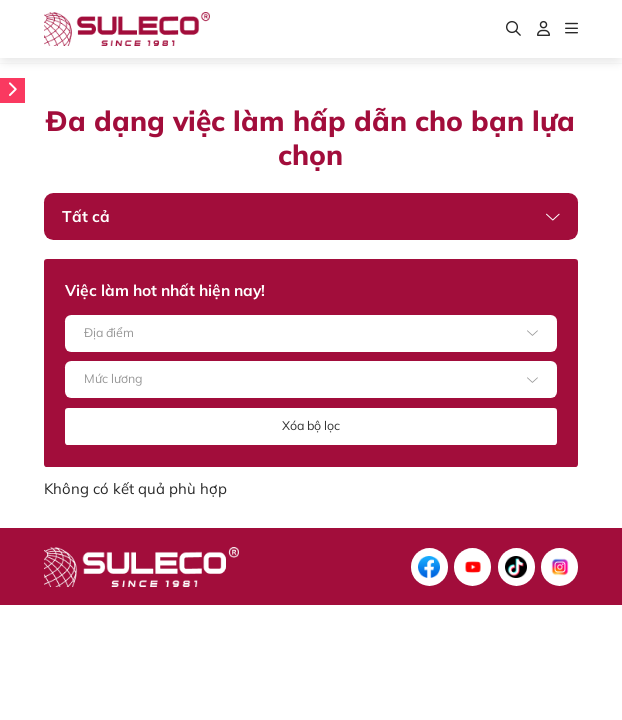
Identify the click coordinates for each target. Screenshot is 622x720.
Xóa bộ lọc (311, 425)
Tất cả (86, 216)
